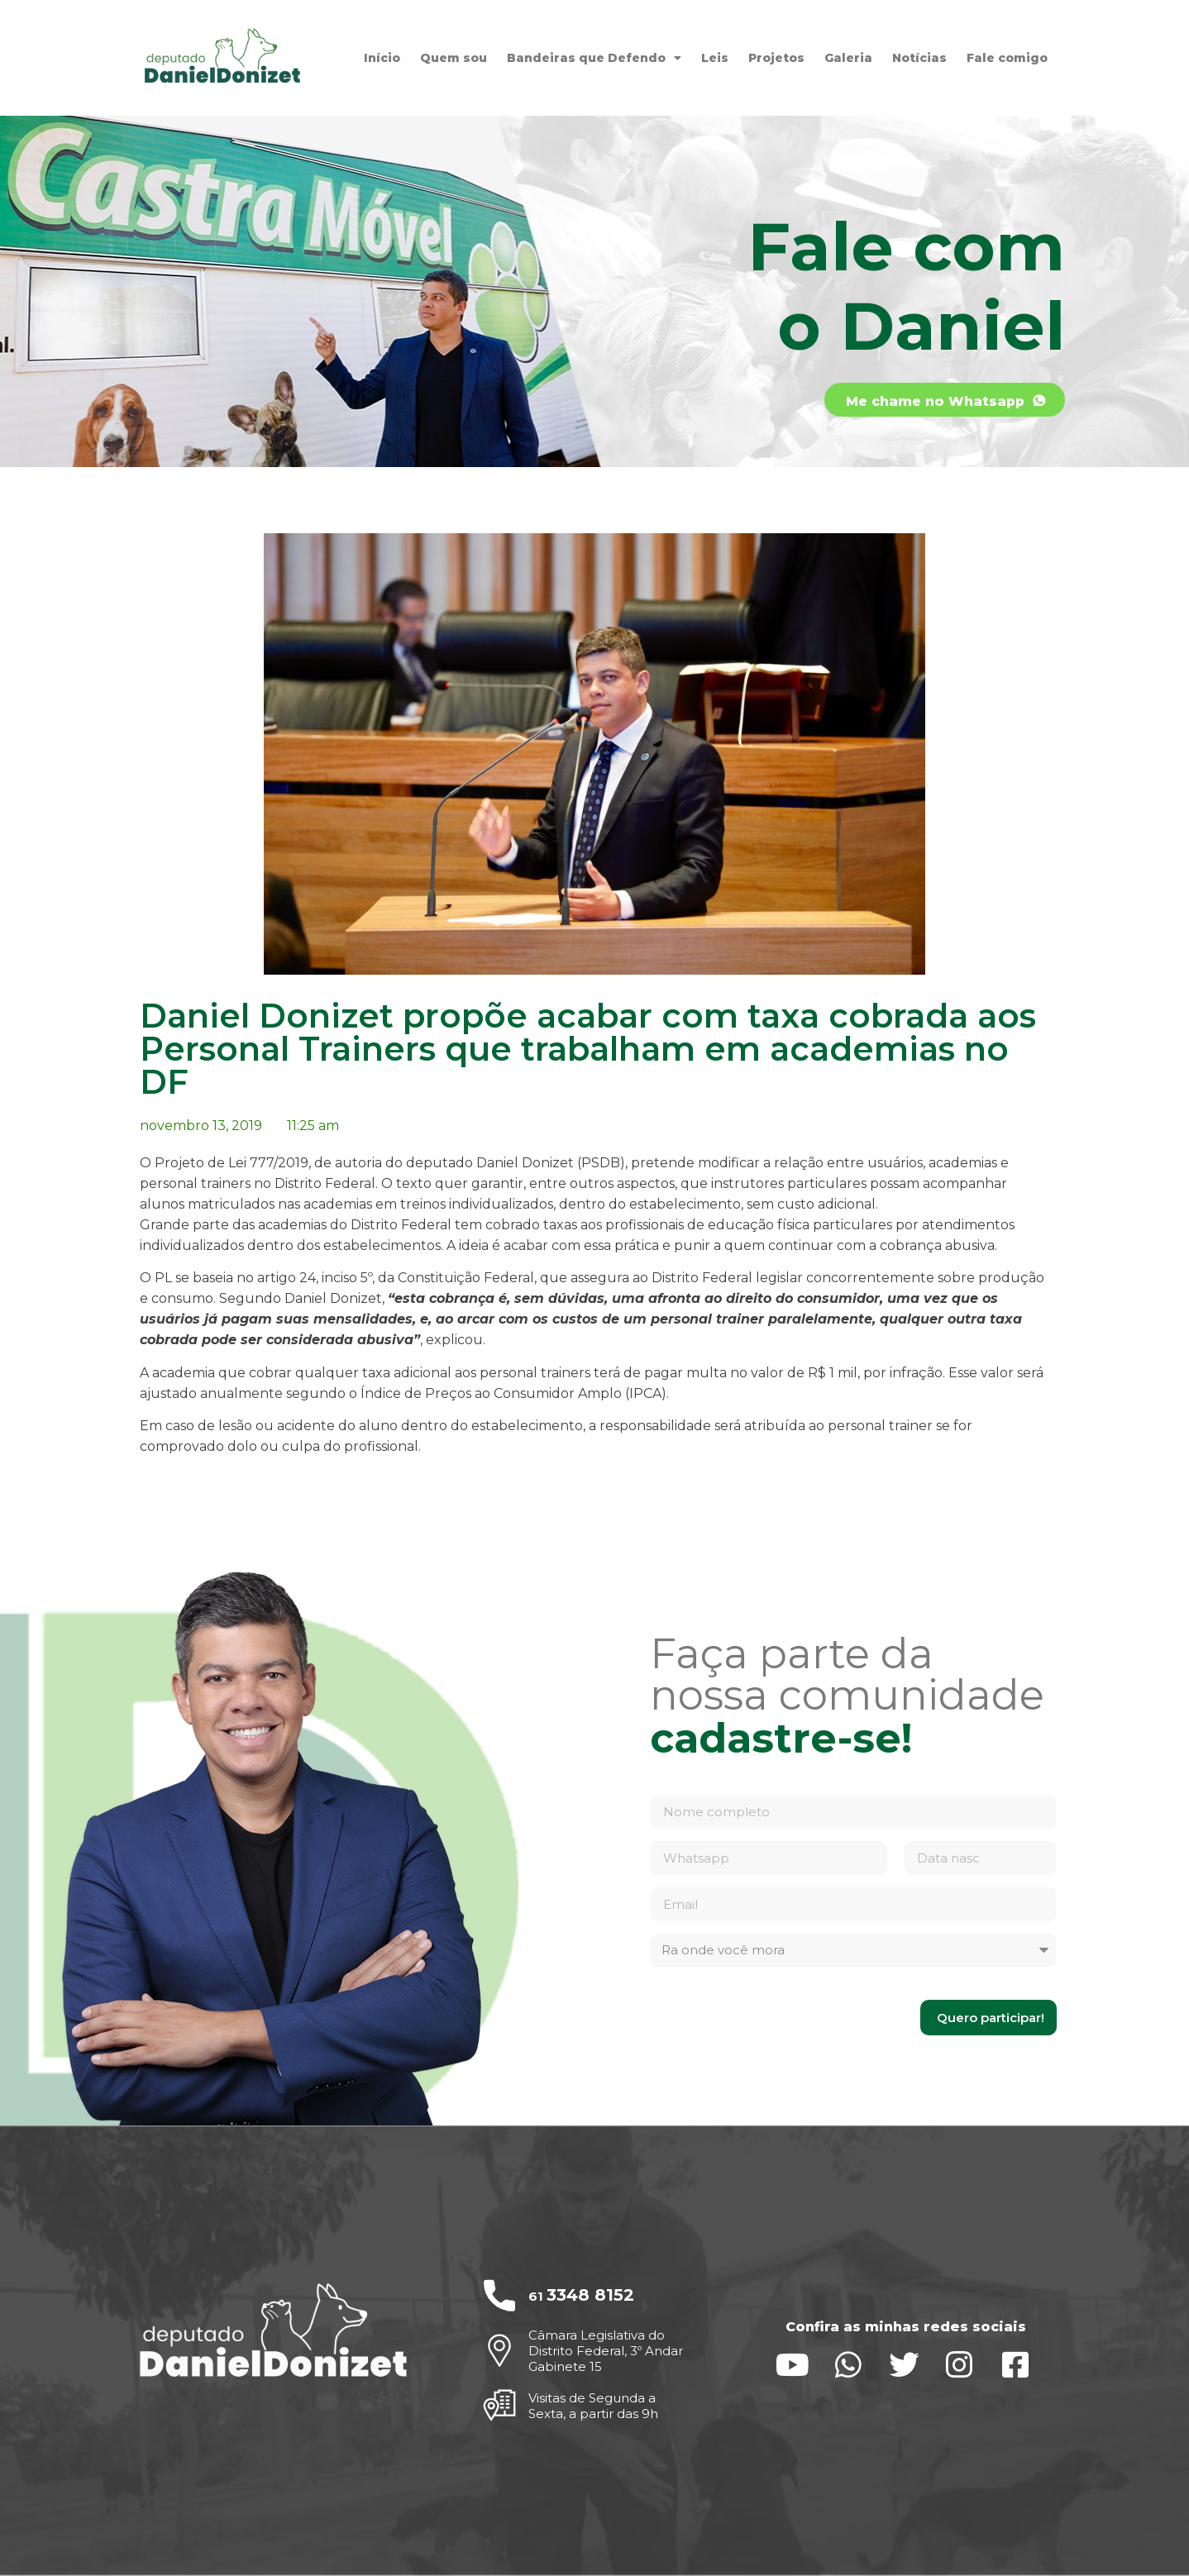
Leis (714, 57)
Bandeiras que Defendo (594, 58)
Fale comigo (1007, 57)
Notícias (919, 57)
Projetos (776, 57)
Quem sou (453, 57)
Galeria (848, 57)
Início (382, 57)
